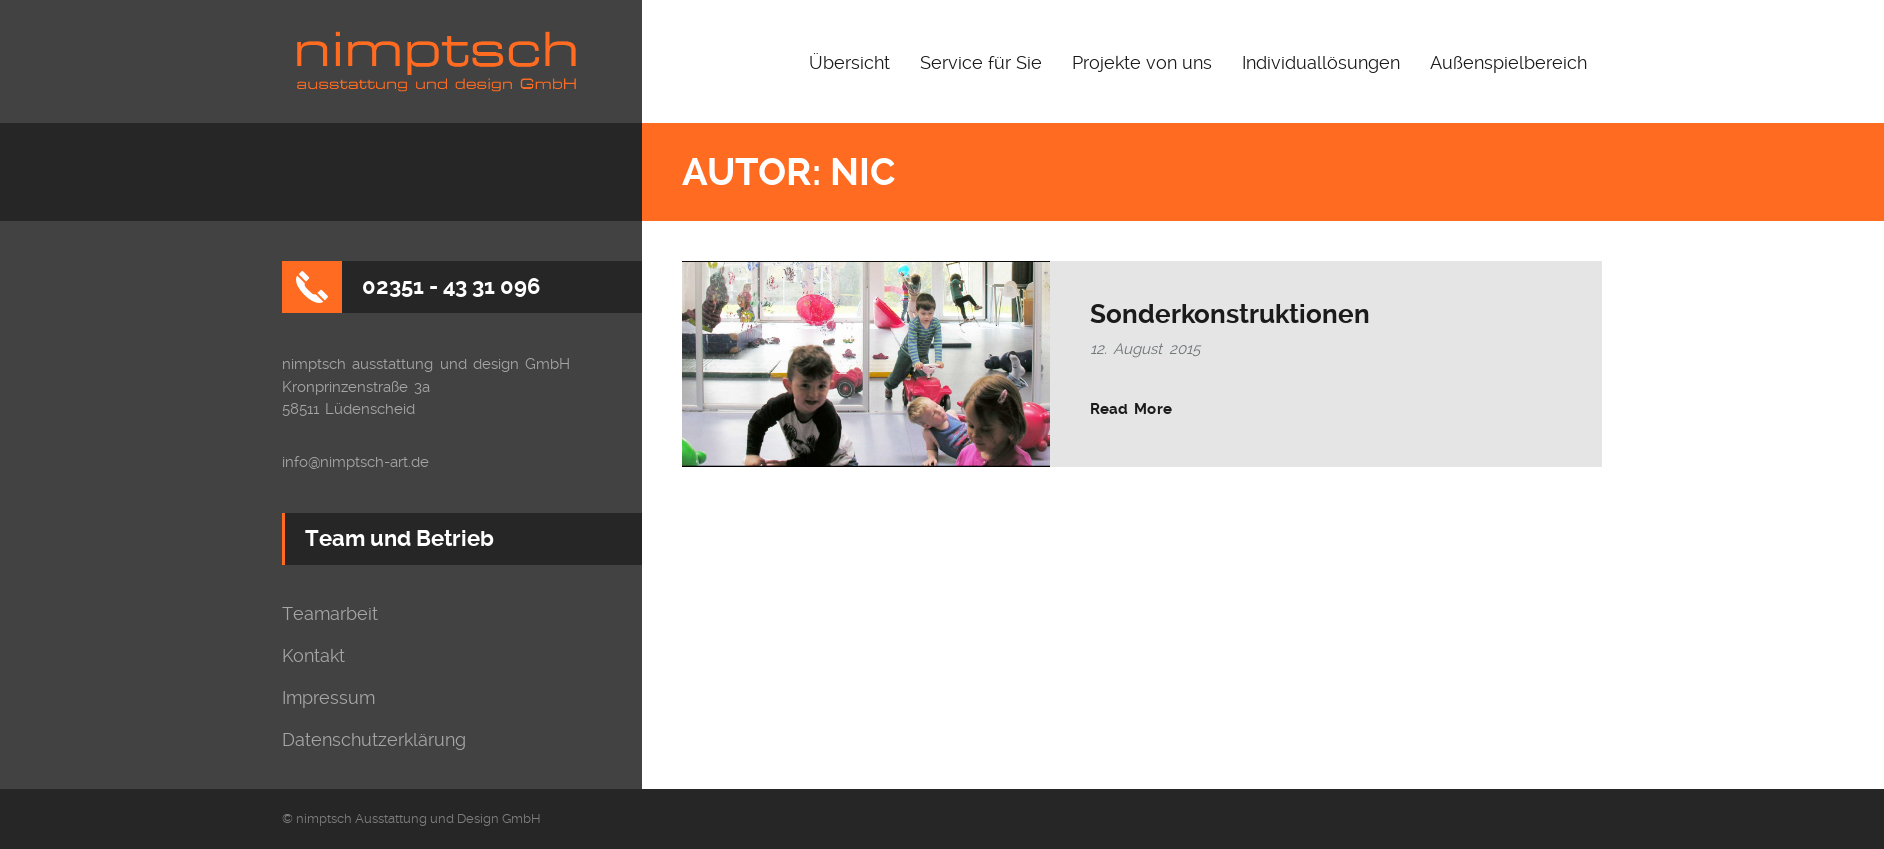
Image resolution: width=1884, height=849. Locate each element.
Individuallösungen (1321, 62)
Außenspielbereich (1508, 62)
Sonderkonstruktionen (1230, 314)
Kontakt (313, 656)
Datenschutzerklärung (374, 740)
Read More (1131, 409)
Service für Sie (981, 62)
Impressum (328, 698)
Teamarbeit (330, 614)
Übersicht (849, 62)
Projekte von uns (1142, 62)
